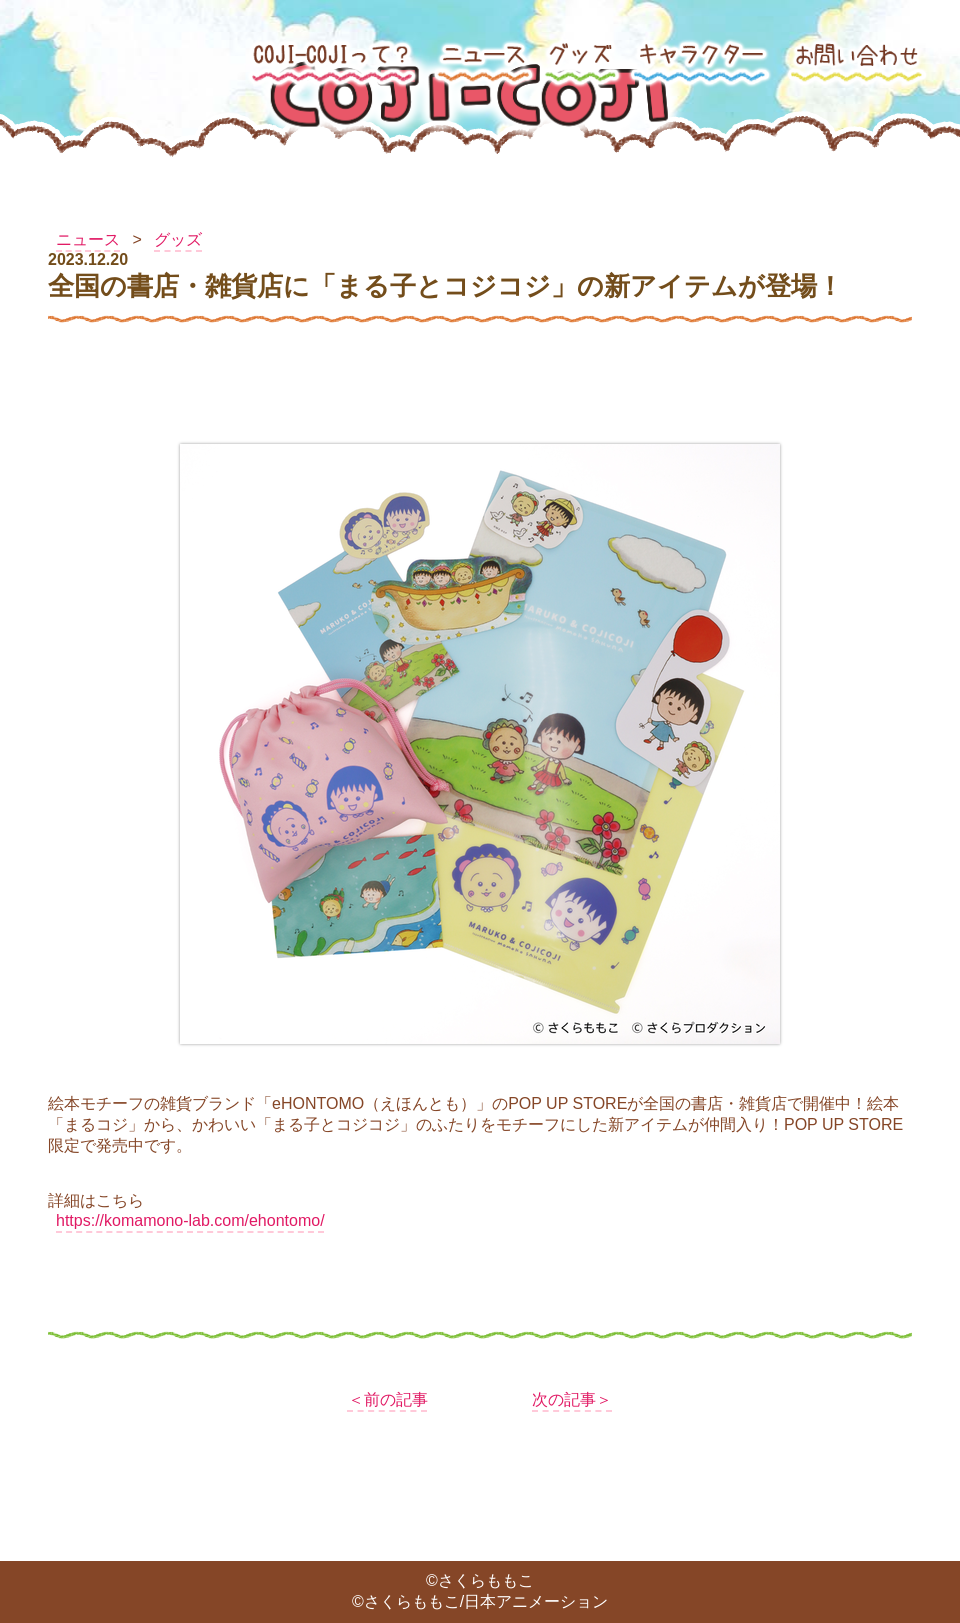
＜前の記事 (388, 1399)
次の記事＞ (572, 1399)
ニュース (88, 239)
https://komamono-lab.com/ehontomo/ (190, 1220)
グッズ (178, 239)
